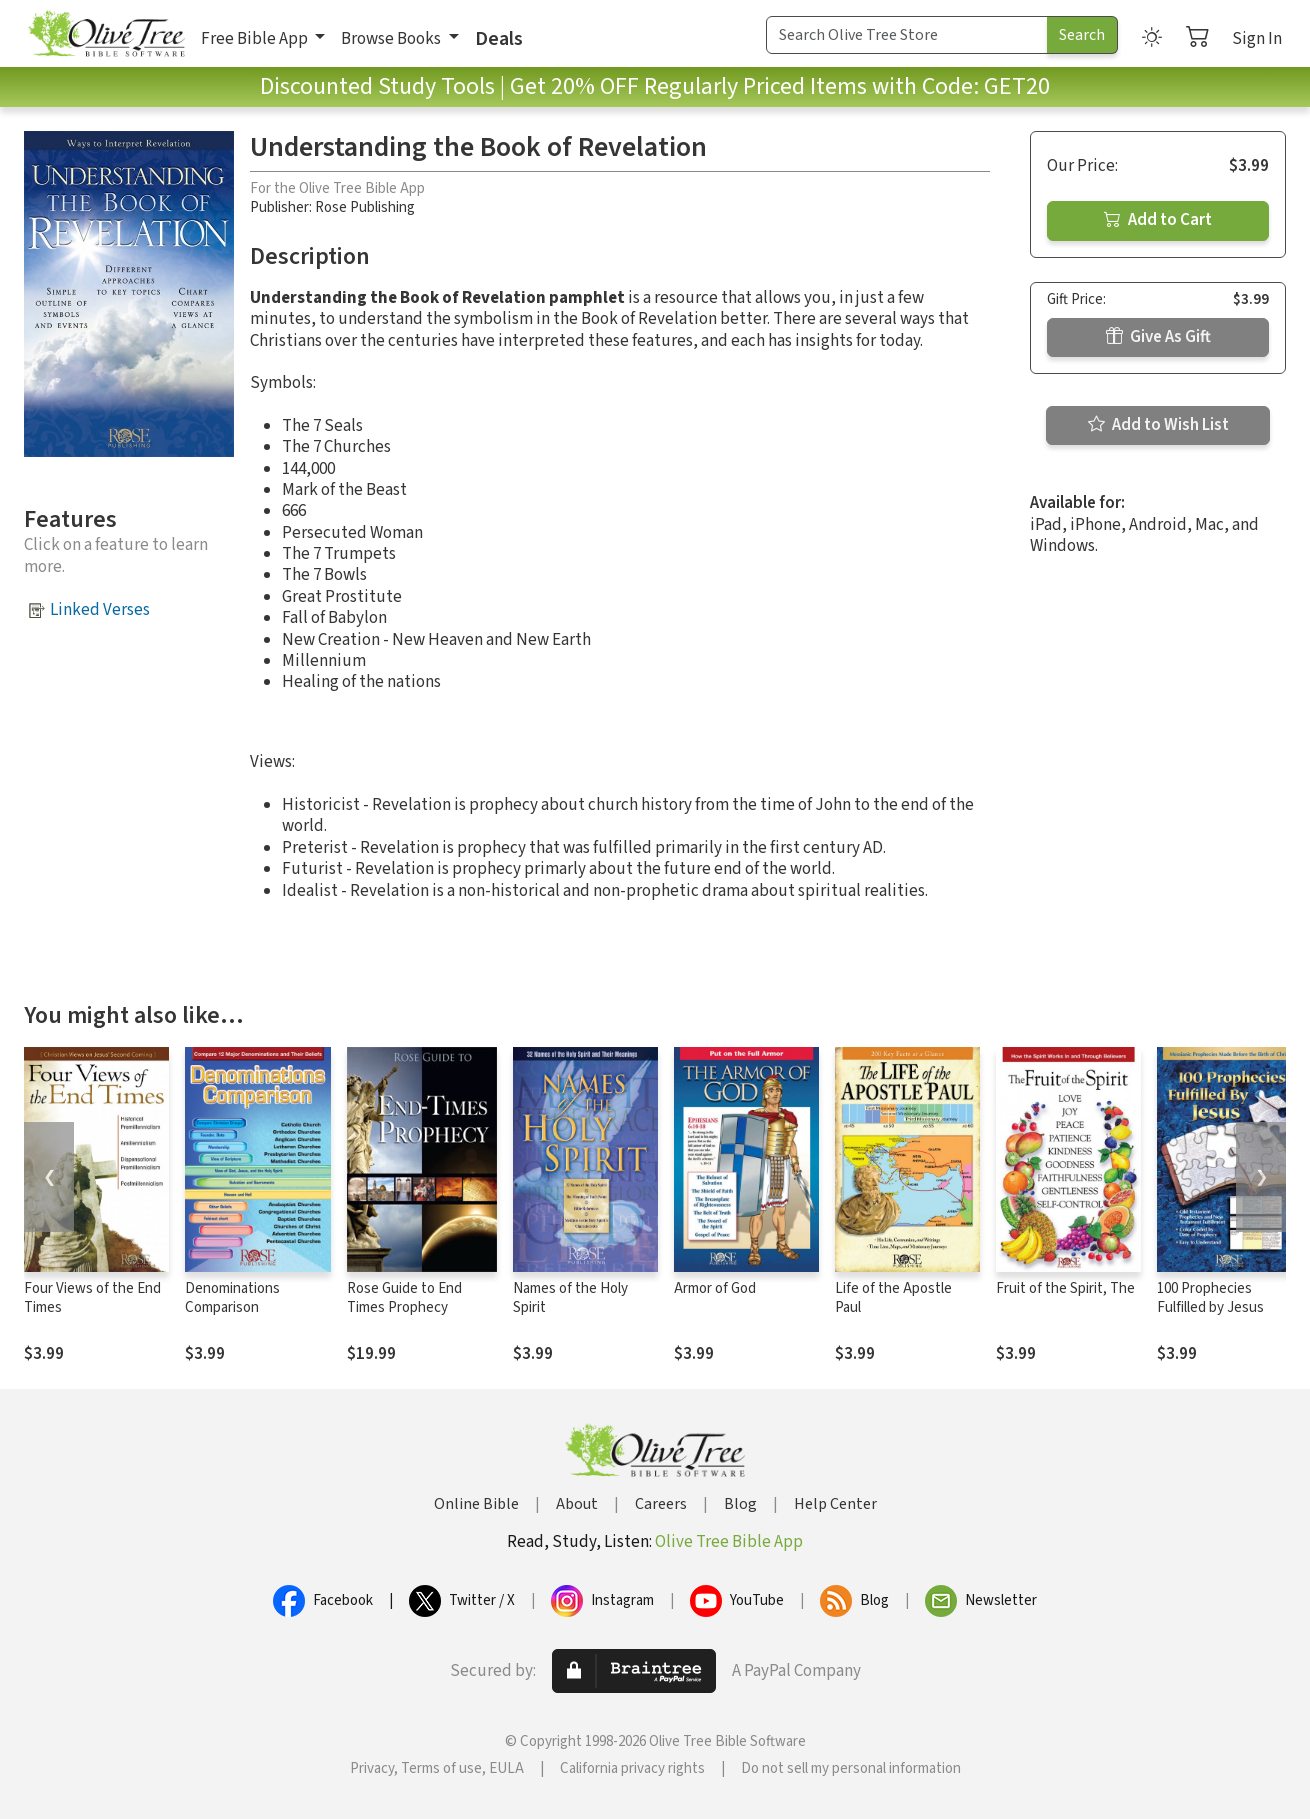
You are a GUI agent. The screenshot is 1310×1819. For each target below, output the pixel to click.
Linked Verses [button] (100, 610)
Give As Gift (1158, 337)
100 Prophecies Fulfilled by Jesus (1210, 1298)
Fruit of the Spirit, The (1065, 1288)
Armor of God (715, 1288)
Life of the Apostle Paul (893, 1298)
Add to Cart (1158, 220)
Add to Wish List (1158, 425)
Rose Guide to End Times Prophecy (404, 1298)
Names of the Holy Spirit (570, 1298)
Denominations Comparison (232, 1298)
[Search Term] (907, 35)
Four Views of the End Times (92, 1298)
